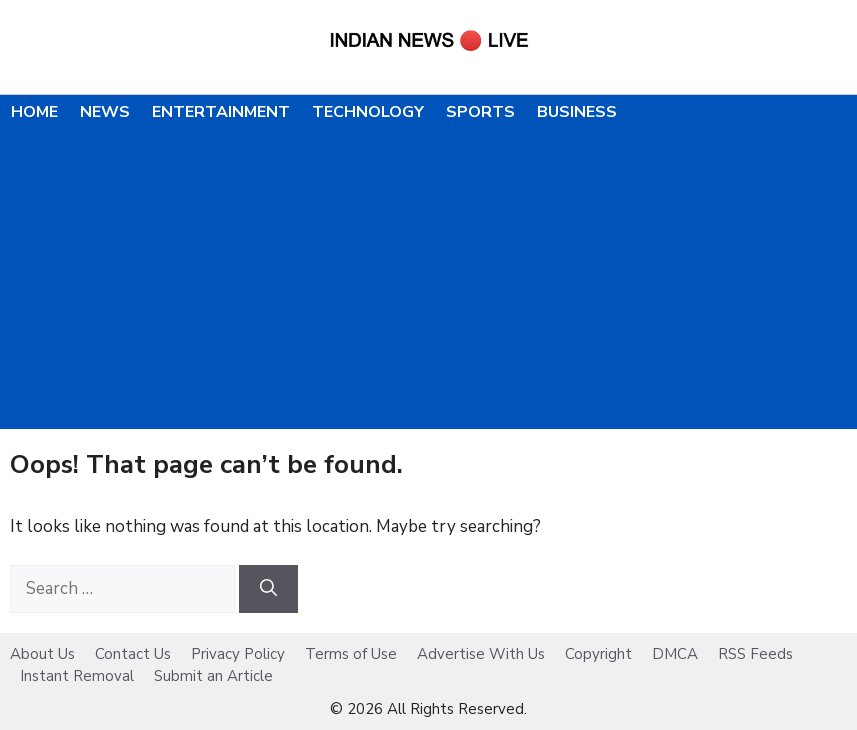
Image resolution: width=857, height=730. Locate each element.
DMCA (675, 654)
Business (577, 112)
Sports (480, 112)
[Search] (268, 589)
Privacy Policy (238, 654)
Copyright (598, 654)
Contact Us (133, 654)
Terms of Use (351, 654)
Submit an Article (213, 676)
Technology (368, 112)
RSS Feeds (755, 654)
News (105, 112)
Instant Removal (77, 676)
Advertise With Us (481, 654)
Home (34, 112)
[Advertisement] (428, 279)
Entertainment (221, 112)
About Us (42, 654)
